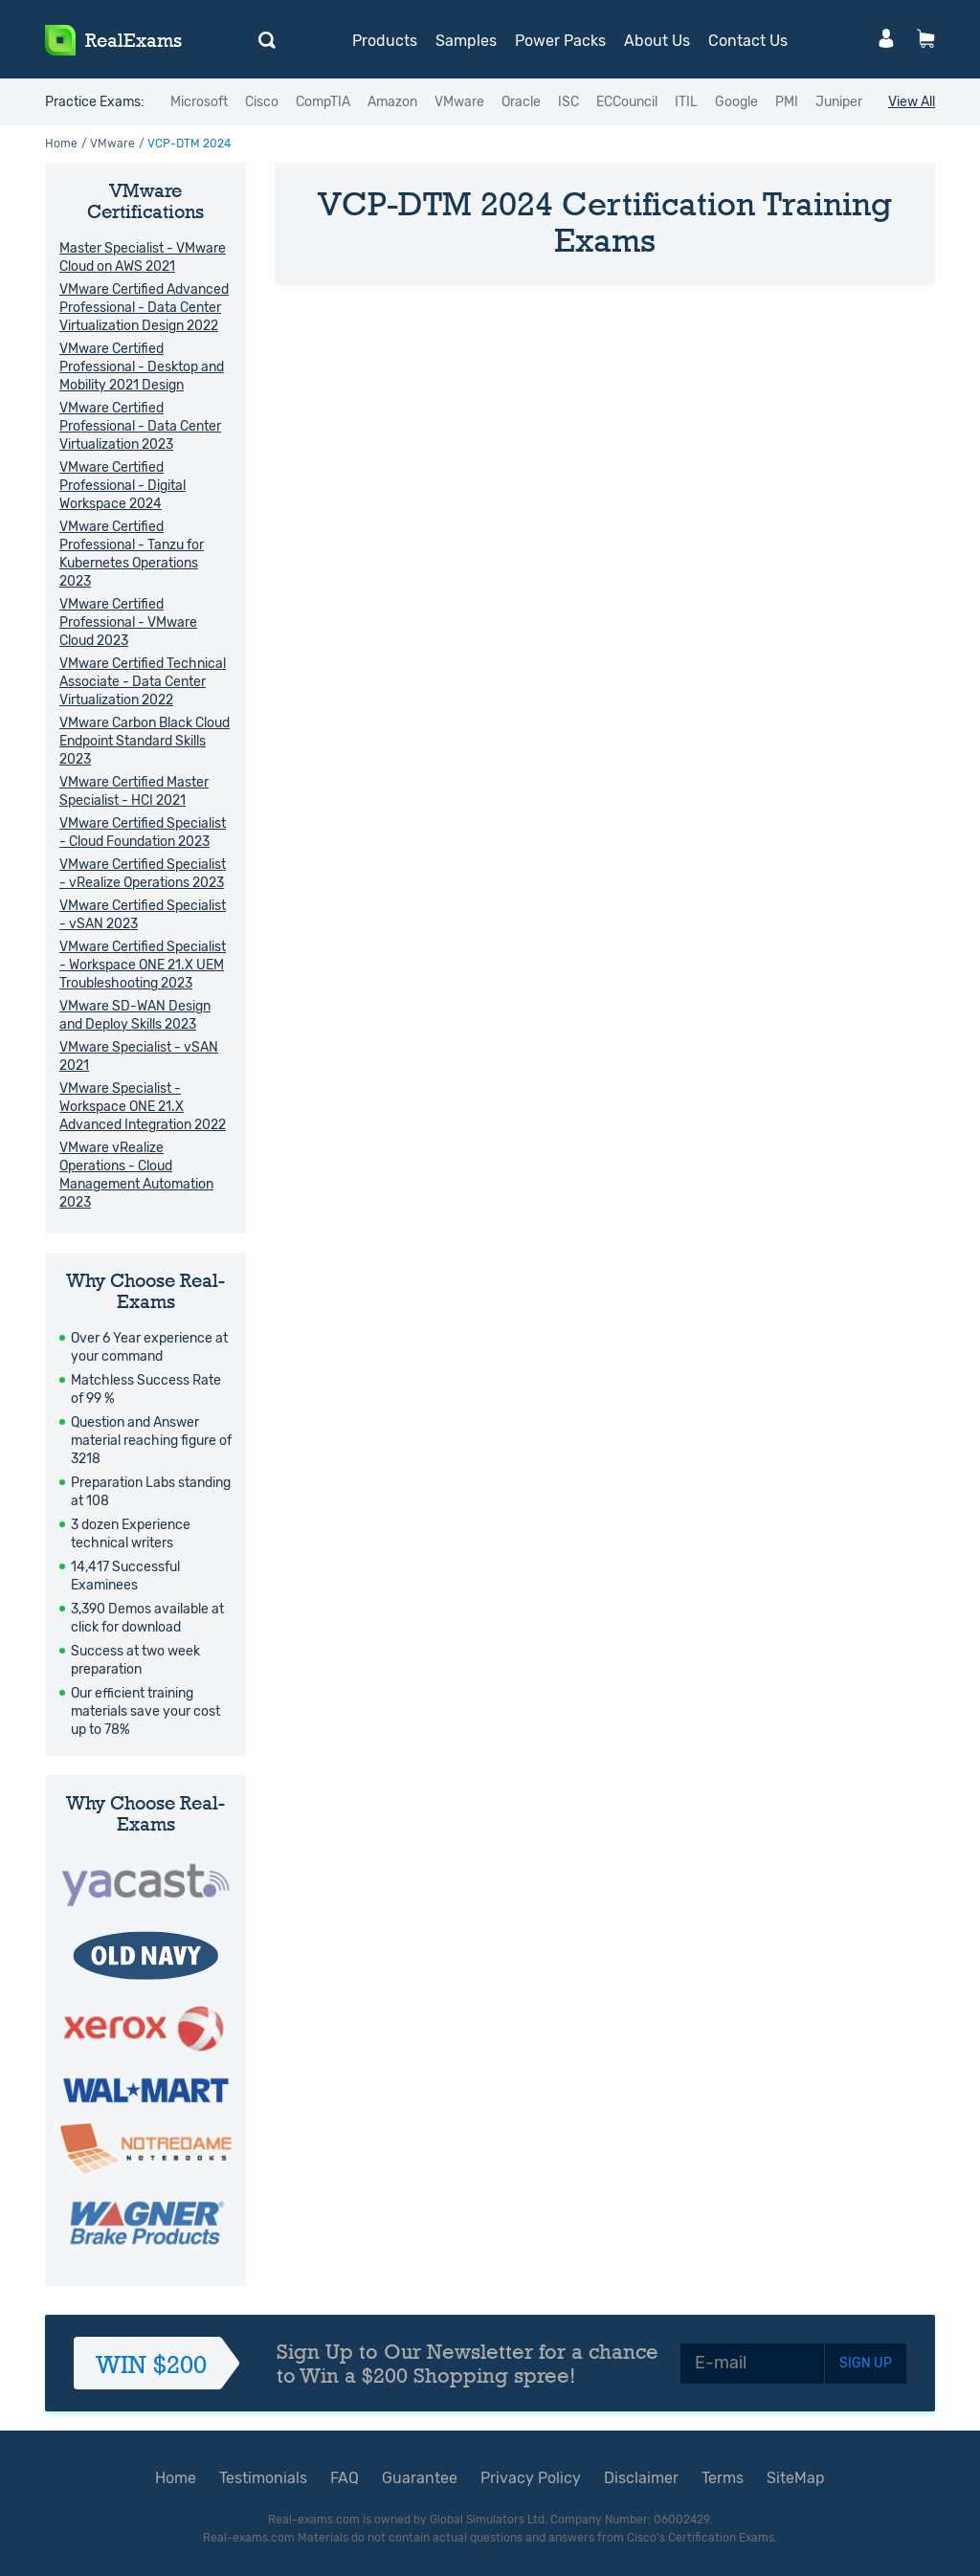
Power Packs (560, 41)
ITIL (686, 102)
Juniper (838, 102)
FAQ (344, 2478)
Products (384, 41)
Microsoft (199, 102)
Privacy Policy (530, 2478)
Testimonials (263, 2478)
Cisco (261, 102)
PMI (786, 102)
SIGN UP (865, 2363)
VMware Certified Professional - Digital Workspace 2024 (122, 485)
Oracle (521, 102)
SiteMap (796, 2478)
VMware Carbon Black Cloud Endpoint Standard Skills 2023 (144, 741)
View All (911, 102)
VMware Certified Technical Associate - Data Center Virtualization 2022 (142, 681)
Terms (723, 2478)
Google (736, 102)
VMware (459, 102)
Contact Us (748, 41)
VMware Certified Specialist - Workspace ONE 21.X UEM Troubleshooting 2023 (142, 965)
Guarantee (419, 2478)
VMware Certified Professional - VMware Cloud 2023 (128, 622)
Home (61, 143)
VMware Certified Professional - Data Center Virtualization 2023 (140, 426)
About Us (657, 41)
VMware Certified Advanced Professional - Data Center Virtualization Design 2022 (144, 307)
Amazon (392, 102)
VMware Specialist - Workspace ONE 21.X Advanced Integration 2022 (142, 1106)
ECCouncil (626, 102)
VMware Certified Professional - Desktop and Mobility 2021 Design (141, 367)
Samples (466, 41)
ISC (568, 102)
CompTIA (323, 102)
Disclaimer (641, 2478)
